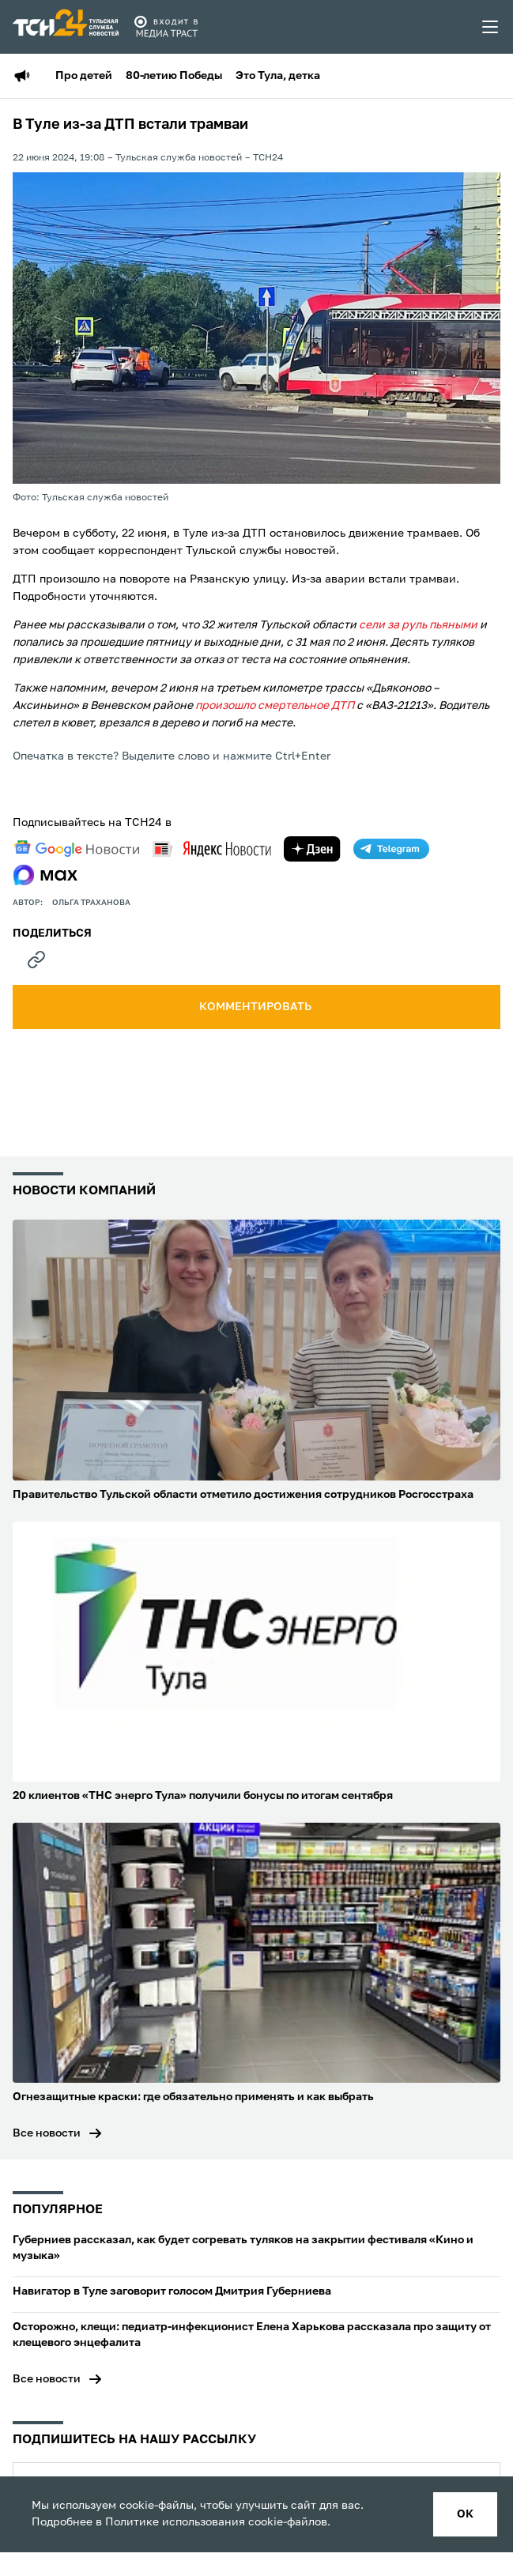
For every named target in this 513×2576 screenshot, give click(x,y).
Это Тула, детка (278, 75)
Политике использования (175, 2522)
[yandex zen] (312, 849)
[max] (45, 875)
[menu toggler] (490, 26)
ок (465, 2514)
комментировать (256, 1007)
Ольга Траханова (91, 903)
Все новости (47, 2133)
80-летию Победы (174, 75)
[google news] (76, 849)
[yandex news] (212, 848)
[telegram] (391, 849)
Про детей (83, 75)
